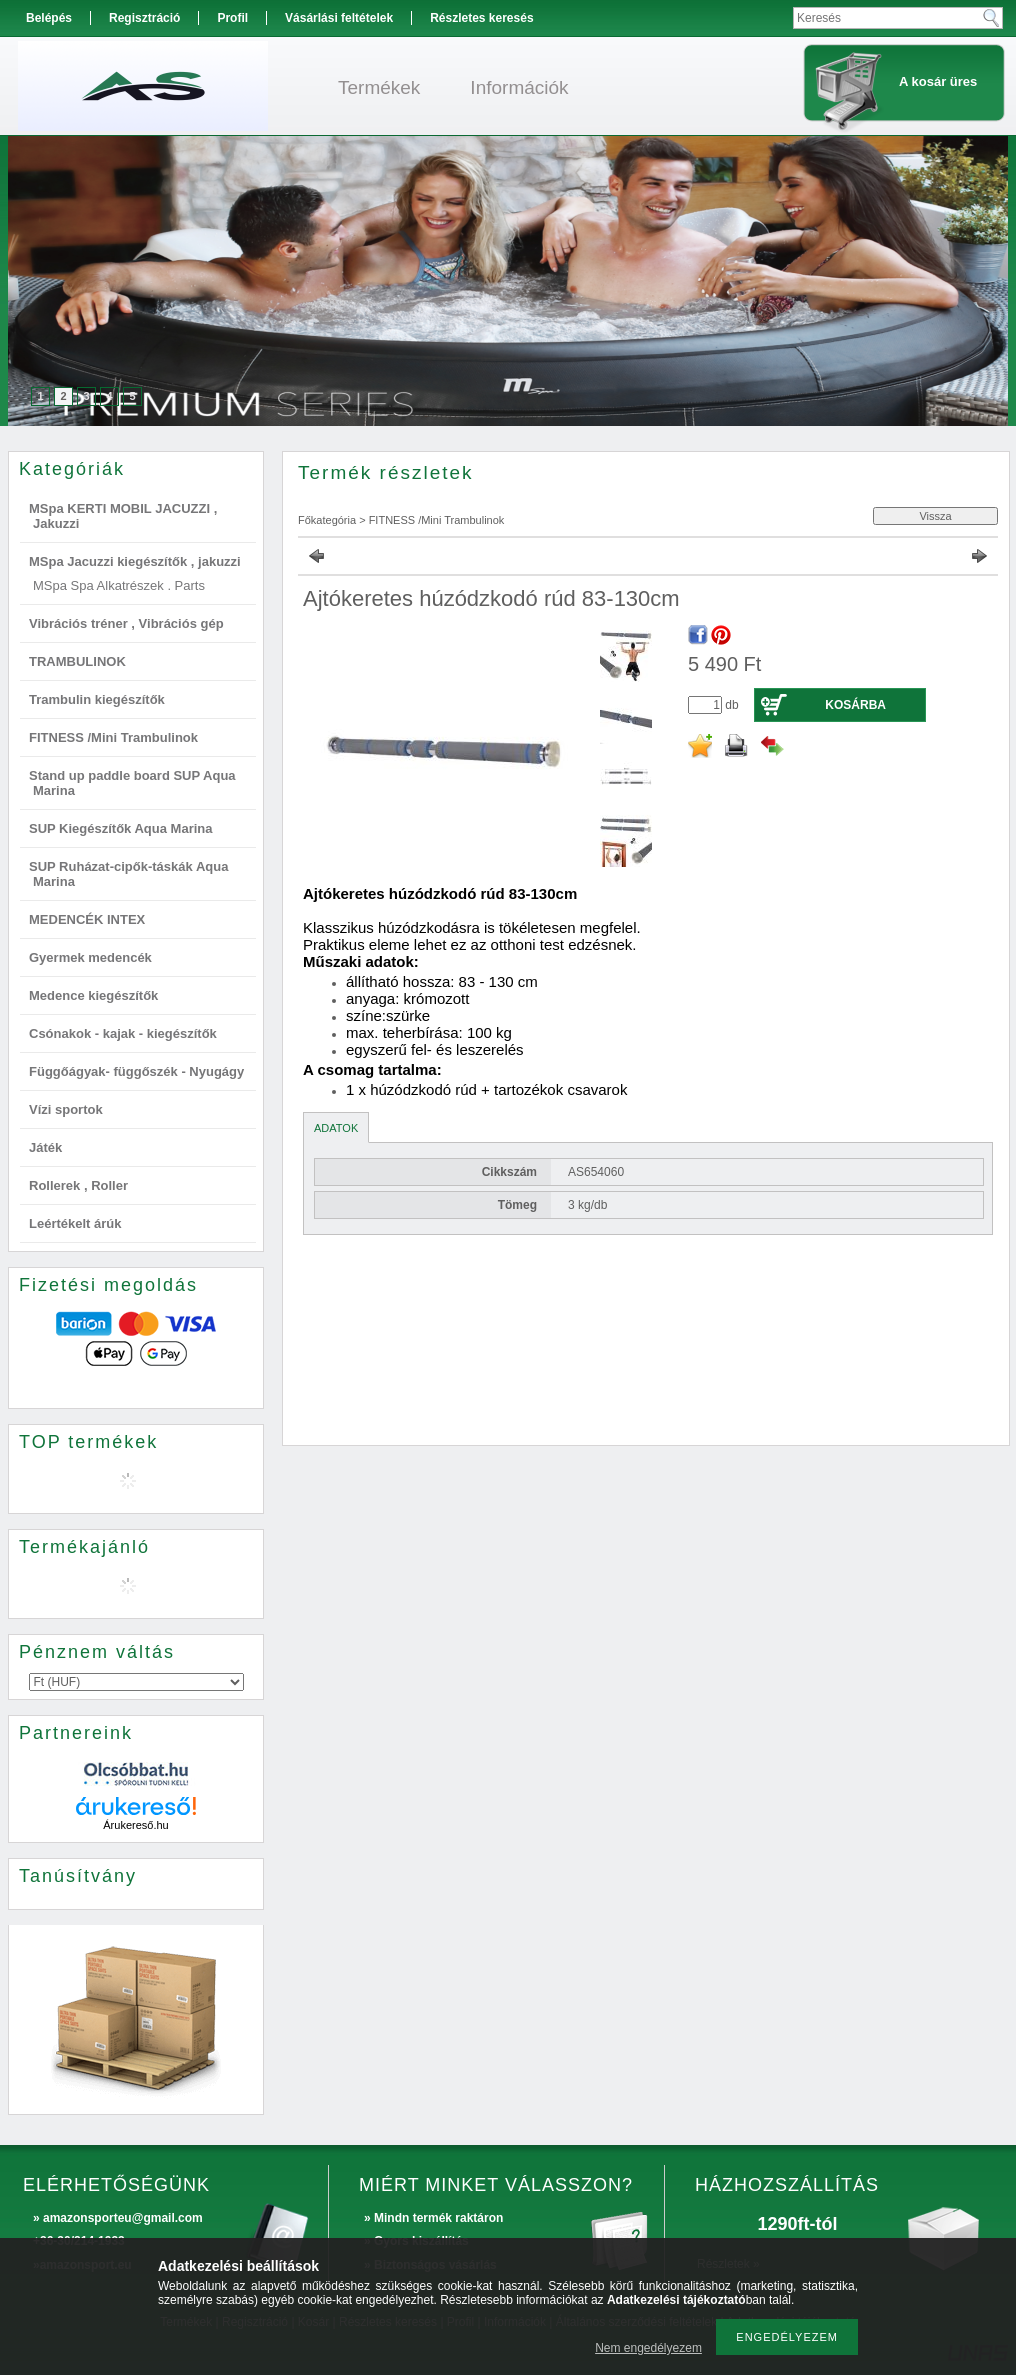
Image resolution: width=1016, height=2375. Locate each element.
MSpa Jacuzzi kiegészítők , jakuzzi (135, 561)
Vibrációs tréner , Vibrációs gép (126, 623)
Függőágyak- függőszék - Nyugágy (136, 1071)
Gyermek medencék (90, 957)
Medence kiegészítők (93, 995)
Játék (45, 1147)
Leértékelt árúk (75, 1223)
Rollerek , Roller (78, 1185)
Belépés (49, 18)
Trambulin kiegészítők (97, 699)
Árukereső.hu (135, 1825)
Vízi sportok (66, 1109)
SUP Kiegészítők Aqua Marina (121, 828)
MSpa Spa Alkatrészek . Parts (119, 585)
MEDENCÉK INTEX (87, 919)
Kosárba (855, 705)
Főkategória (327, 520)
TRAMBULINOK (77, 661)
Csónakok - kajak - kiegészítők (123, 1033)
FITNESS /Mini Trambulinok (113, 737)
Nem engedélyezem (648, 2348)
